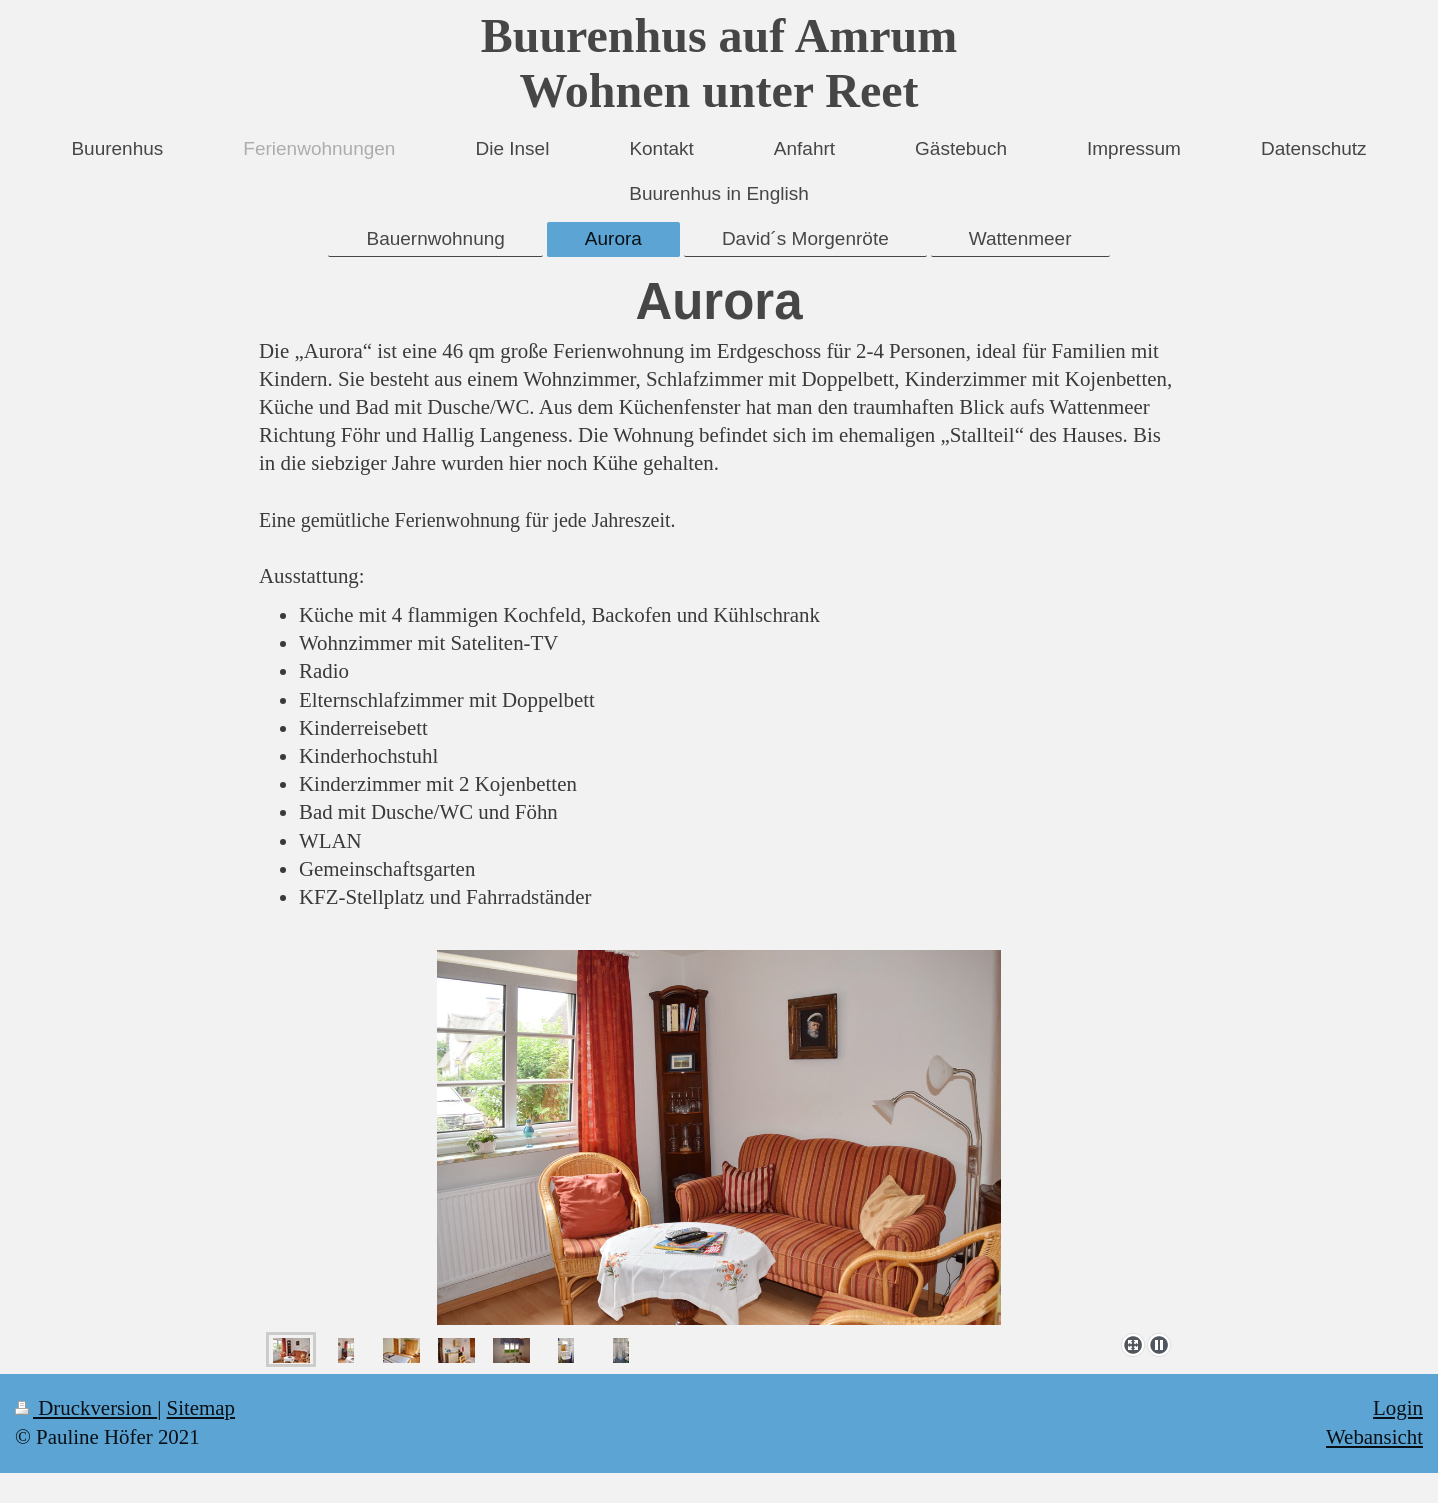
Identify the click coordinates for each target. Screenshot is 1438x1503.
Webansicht (1374, 1437)
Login (1398, 1408)
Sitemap (201, 1408)
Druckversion (86, 1408)
